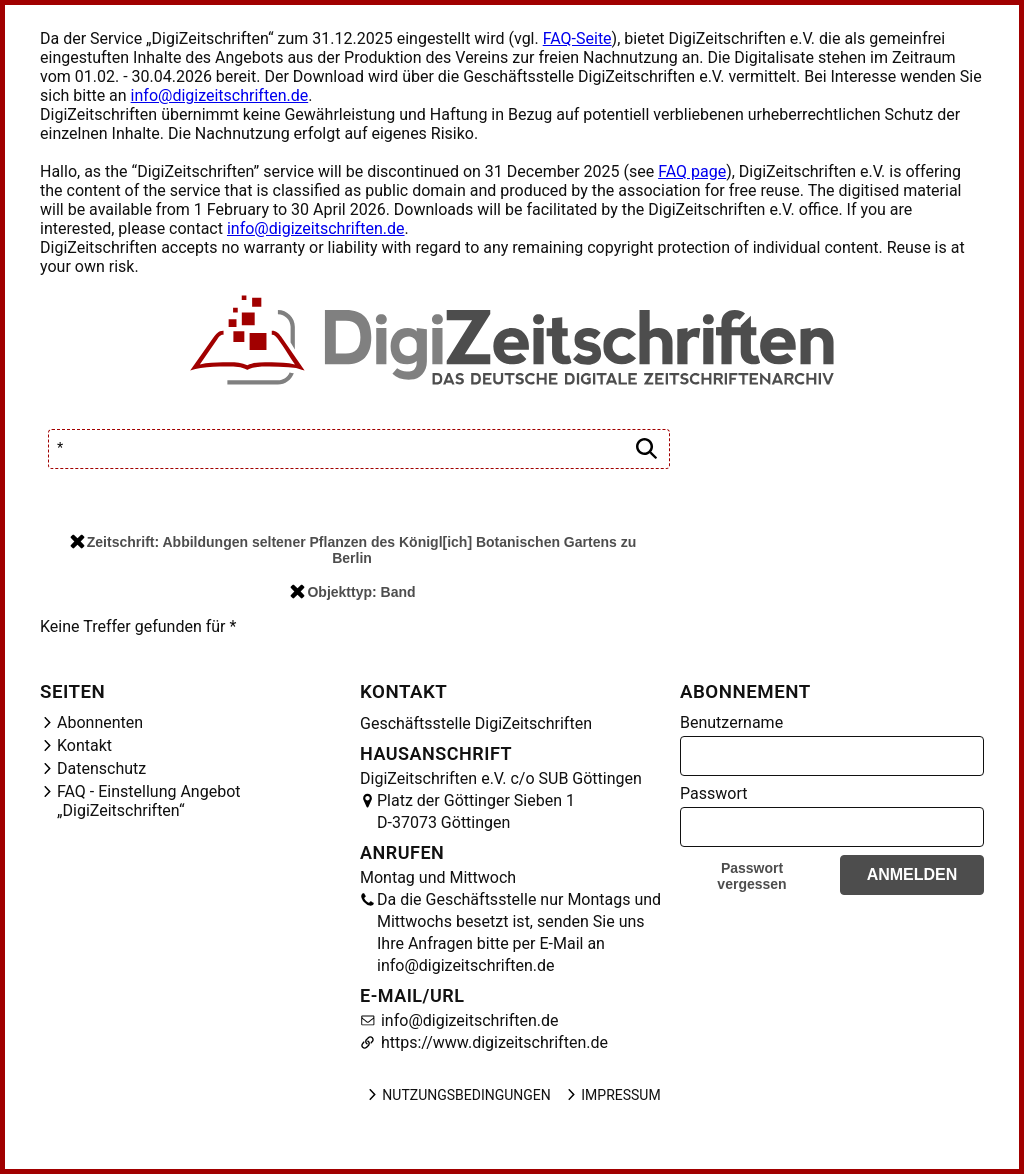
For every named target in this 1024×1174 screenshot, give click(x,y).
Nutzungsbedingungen (457, 1095)
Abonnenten (100, 722)
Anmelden (912, 874)
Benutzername (731, 722)
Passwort (713, 793)
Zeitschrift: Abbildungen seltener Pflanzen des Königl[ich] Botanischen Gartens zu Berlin (353, 550)
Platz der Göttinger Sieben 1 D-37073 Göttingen (476, 811)
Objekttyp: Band (352, 592)
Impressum (612, 1095)
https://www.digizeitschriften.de (492, 1042)
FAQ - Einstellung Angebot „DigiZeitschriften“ (149, 801)
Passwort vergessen (751, 876)
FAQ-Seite (577, 38)
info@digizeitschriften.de (220, 95)
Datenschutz (101, 768)
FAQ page (692, 171)
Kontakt (84, 745)
